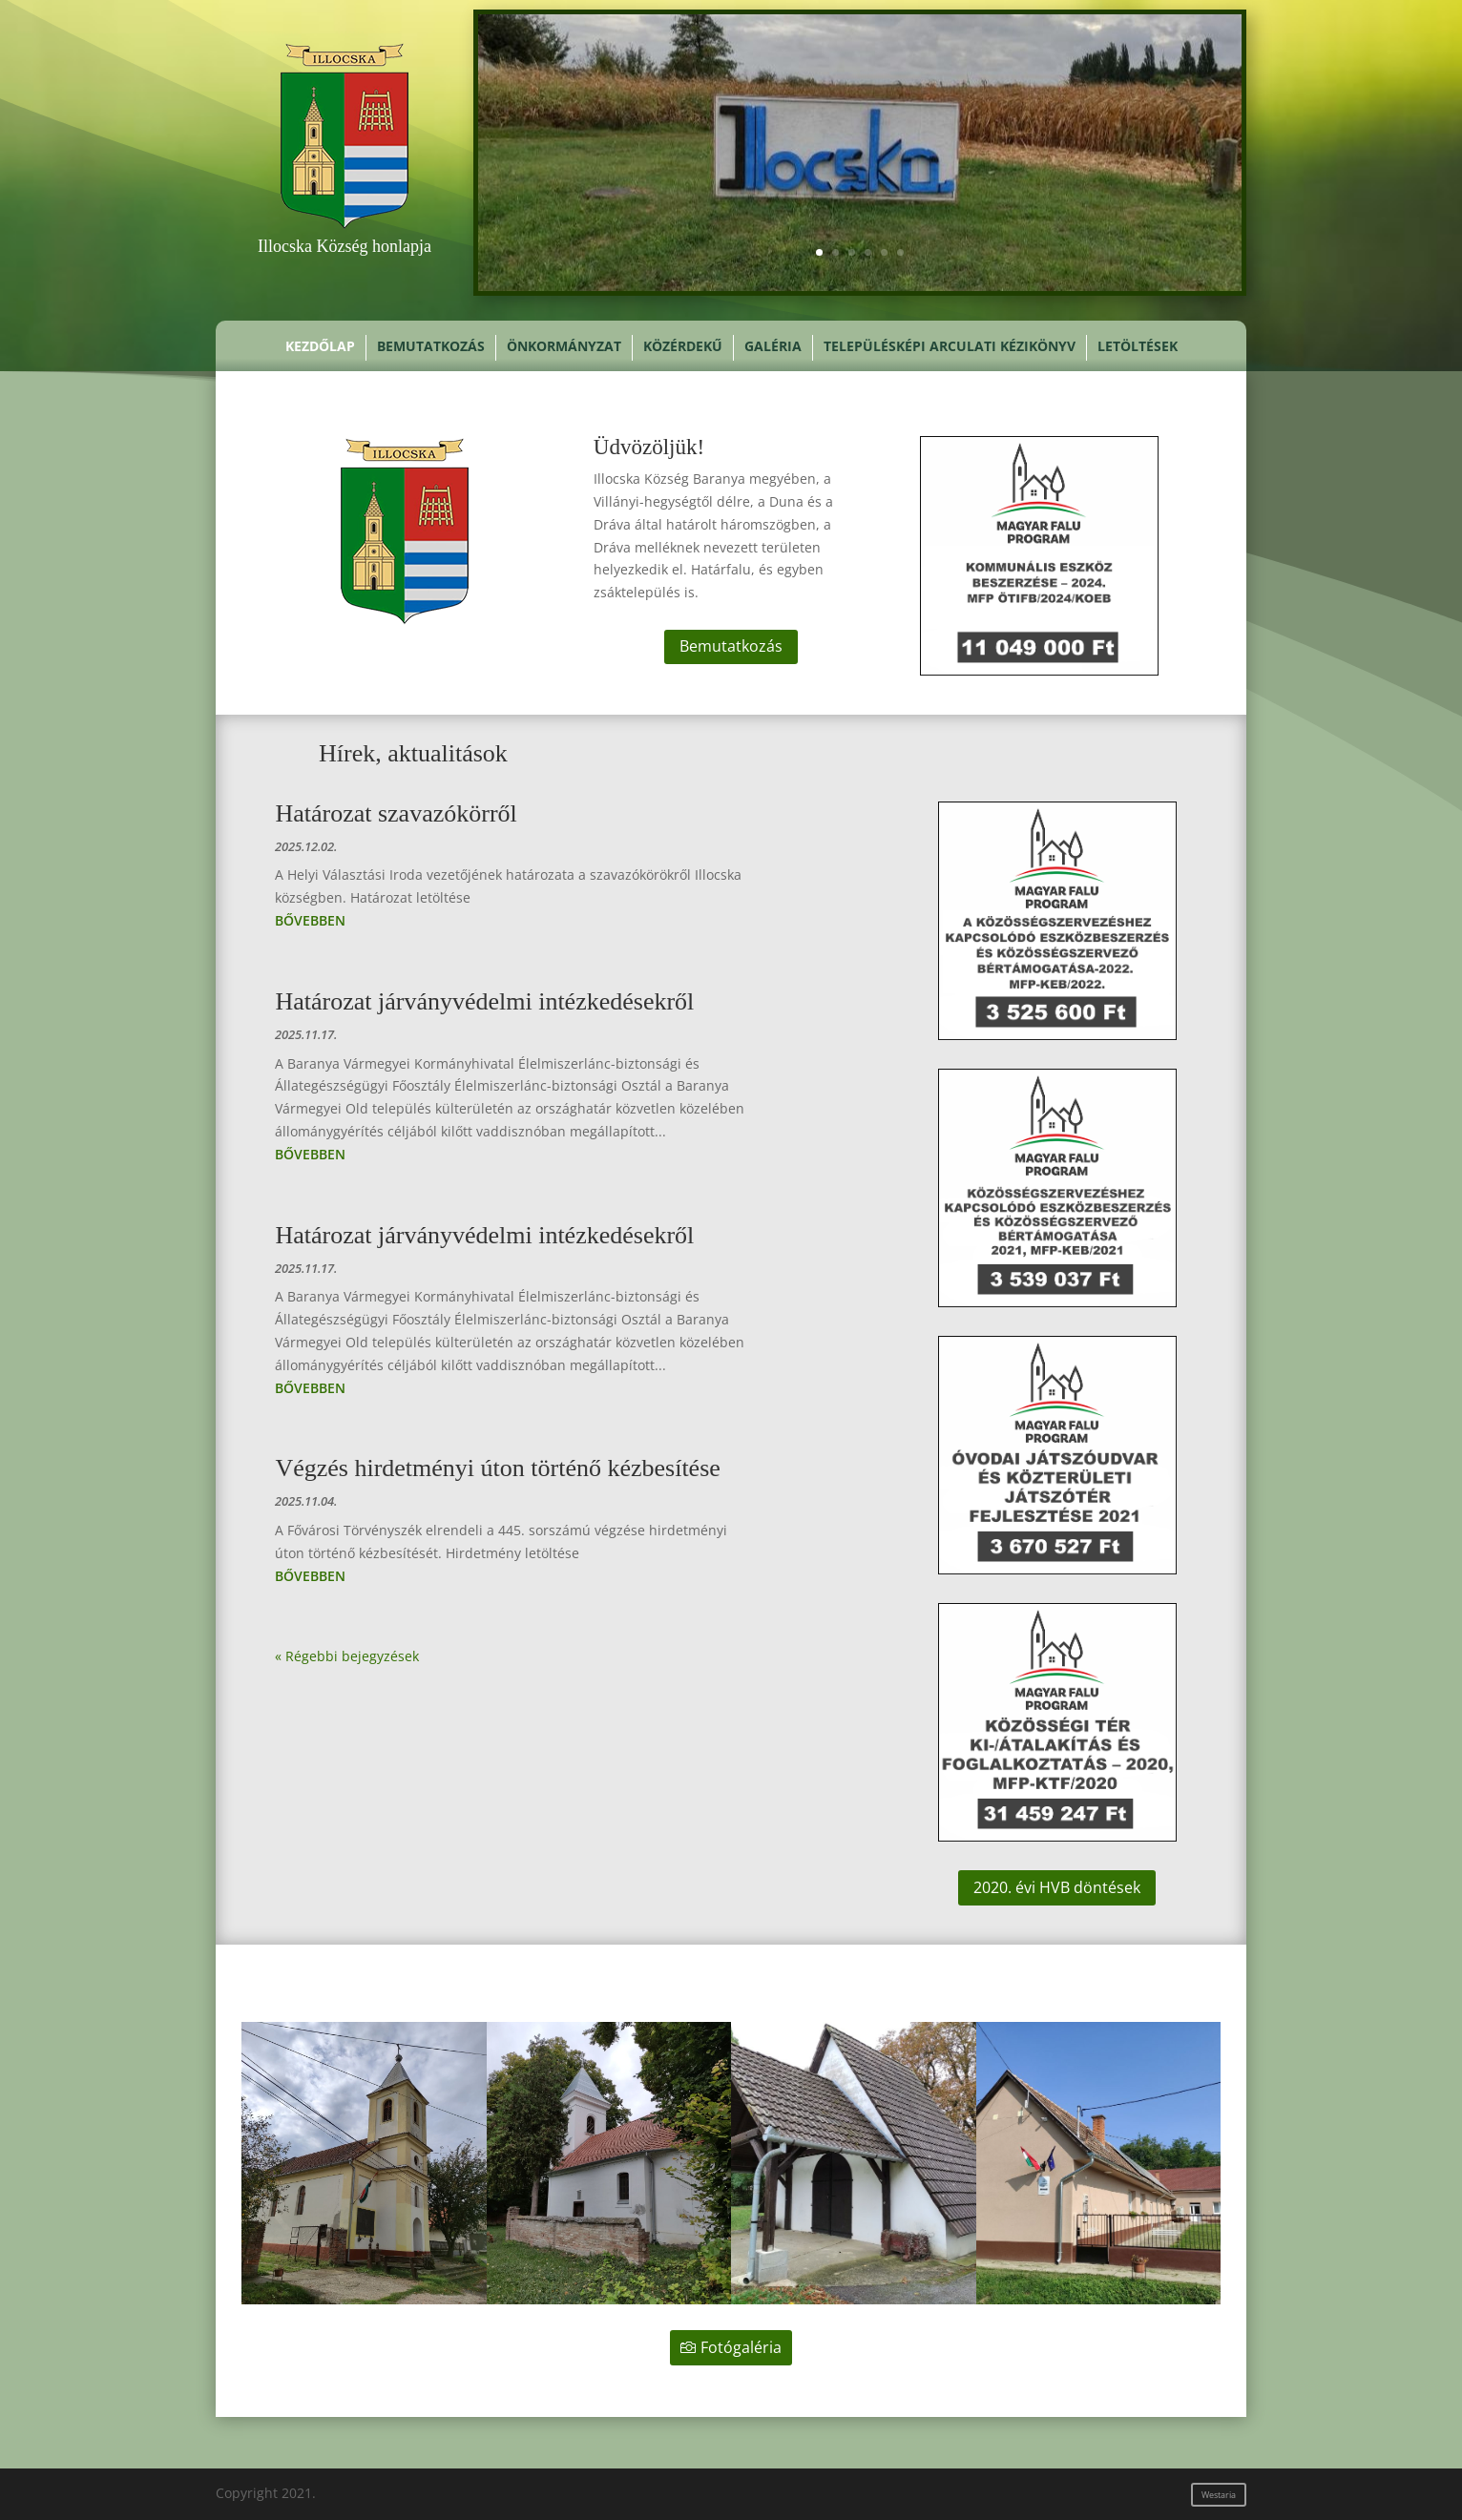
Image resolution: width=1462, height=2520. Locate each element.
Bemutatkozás (431, 347)
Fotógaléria (741, 2347)
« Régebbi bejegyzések (347, 1656)
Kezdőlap (320, 347)
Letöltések (1137, 347)
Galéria (773, 347)
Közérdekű (682, 347)
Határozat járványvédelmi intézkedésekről (484, 1001)
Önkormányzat (564, 347)
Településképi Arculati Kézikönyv (950, 347)
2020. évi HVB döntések (1056, 1887)
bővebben (310, 920)
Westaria (1218, 2495)
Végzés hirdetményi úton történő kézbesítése (497, 1468)
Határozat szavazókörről (395, 813)
